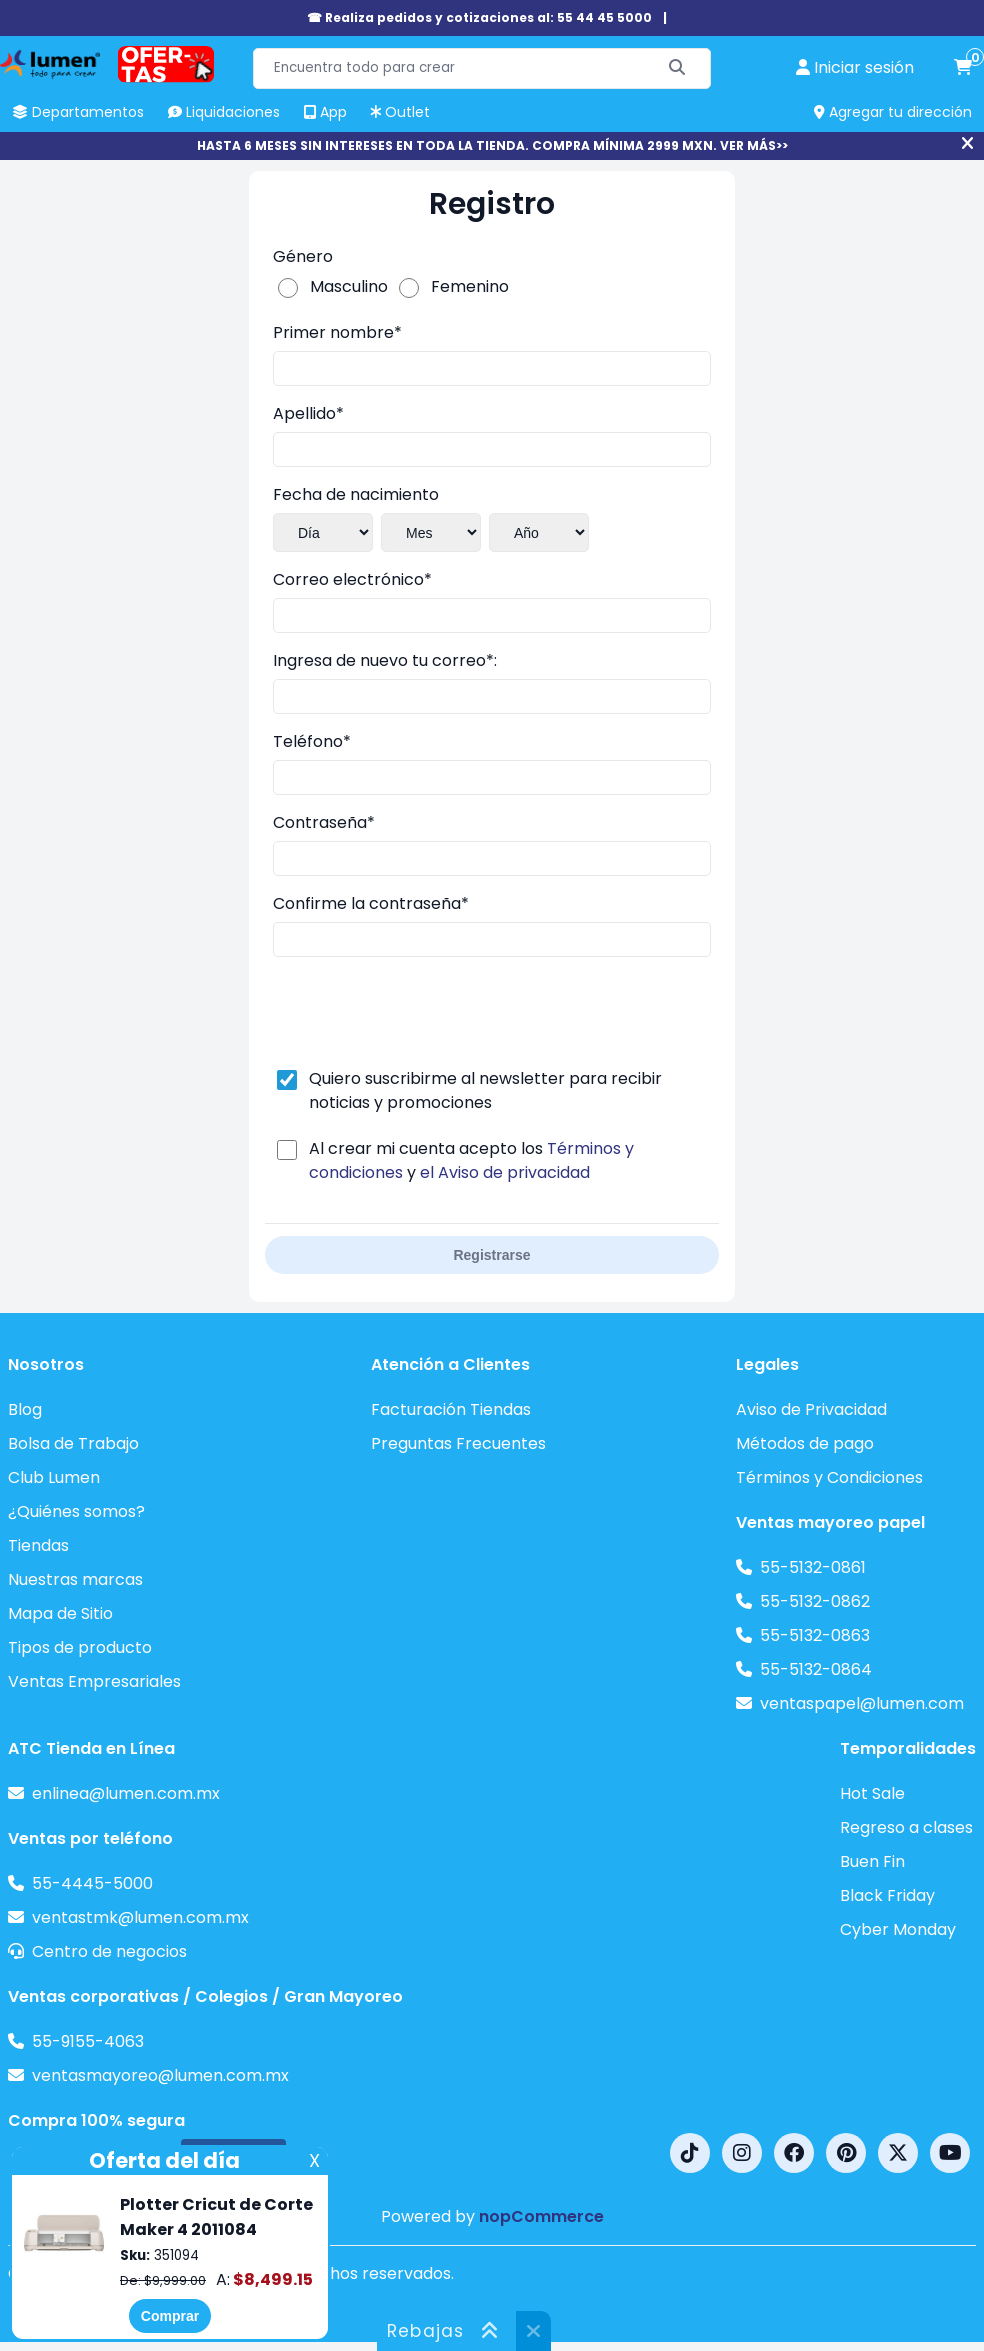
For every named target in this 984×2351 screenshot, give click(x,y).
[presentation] (425, 1012)
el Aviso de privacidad (505, 1172)
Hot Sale (872, 1793)
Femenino (470, 286)
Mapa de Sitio (60, 1613)
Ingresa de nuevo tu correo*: (385, 660)
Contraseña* (324, 822)
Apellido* (308, 413)
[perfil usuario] (855, 68)
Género (303, 256)
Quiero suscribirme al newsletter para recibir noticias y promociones (485, 1090)
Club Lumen (54, 1477)
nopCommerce (541, 2216)
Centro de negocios (109, 1951)
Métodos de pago (805, 1443)
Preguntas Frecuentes (458, 1443)
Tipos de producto (80, 1647)
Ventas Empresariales (94, 1681)
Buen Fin (872, 1861)
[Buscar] (677, 68)
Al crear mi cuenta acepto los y (471, 1160)
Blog (25, 1409)
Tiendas (38, 1545)
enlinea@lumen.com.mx (126, 1793)
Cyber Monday (898, 1929)
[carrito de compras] (963, 68)
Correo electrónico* (352, 579)
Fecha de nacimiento (356, 494)
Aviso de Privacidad (811, 1409)
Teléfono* (312, 741)
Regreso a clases (906, 1827)
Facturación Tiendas (451, 1409)
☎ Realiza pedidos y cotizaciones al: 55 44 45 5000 (479, 17)
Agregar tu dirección (893, 112)
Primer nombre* (337, 332)
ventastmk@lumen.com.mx (140, 1917)
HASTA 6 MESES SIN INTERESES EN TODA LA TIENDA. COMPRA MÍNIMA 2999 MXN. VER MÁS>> (492, 145)
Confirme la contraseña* (371, 903)
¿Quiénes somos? (76, 1511)
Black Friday (887, 1895)
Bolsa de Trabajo (73, 1443)
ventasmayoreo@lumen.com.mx (160, 2075)
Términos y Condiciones (829, 1477)
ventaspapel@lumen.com (862, 1703)
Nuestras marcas (75, 1579)
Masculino (349, 286)
